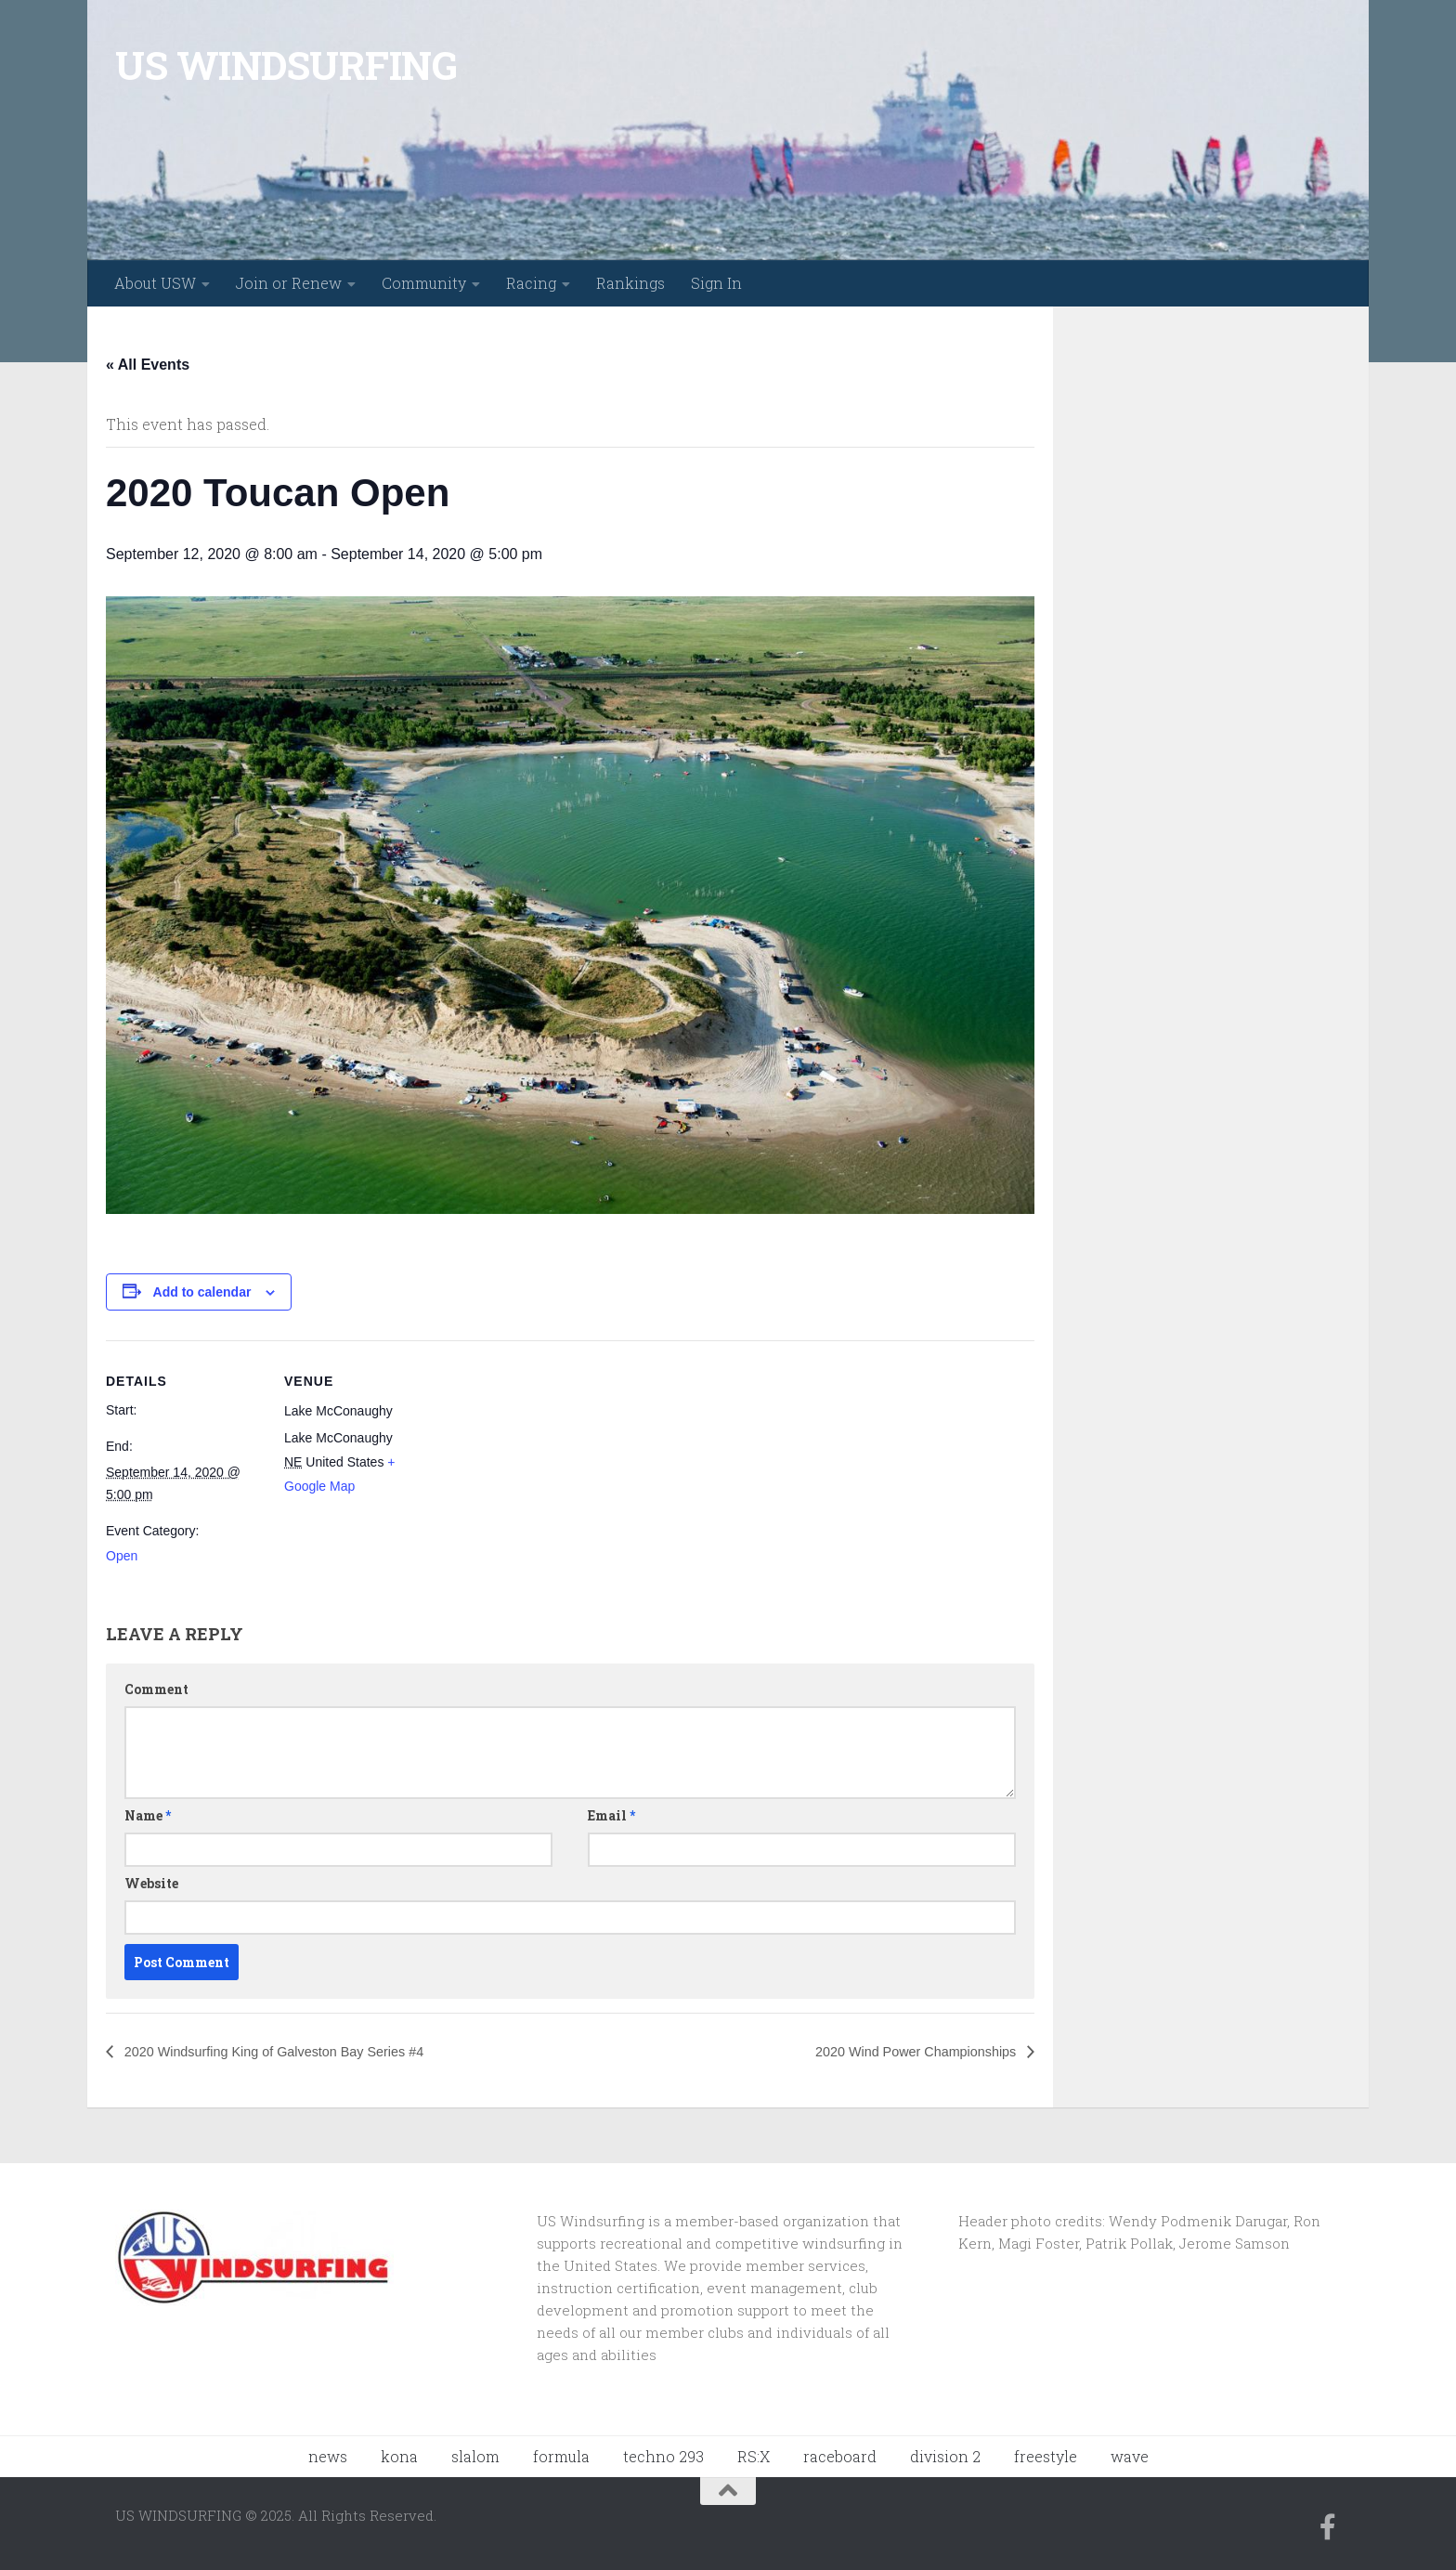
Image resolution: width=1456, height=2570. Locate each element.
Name (147, 1815)
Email (611, 1815)
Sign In (716, 283)
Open (121, 1555)
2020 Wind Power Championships (903, 2051)
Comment (156, 1689)
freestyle (1045, 2456)
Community (424, 283)
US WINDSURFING (286, 64)
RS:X (753, 2456)
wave (1130, 2456)
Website (151, 1883)
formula (561, 2456)
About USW (155, 283)
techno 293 (663, 2456)
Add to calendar (202, 1292)
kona (399, 2456)
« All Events (147, 364)
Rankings (630, 283)
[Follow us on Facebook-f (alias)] (1328, 2527)
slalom (475, 2456)
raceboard (840, 2456)
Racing (531, 283)
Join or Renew (289, 283)
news (327, 2456)
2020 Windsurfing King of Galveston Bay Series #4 (293, 2051)
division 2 (945, 2456)
